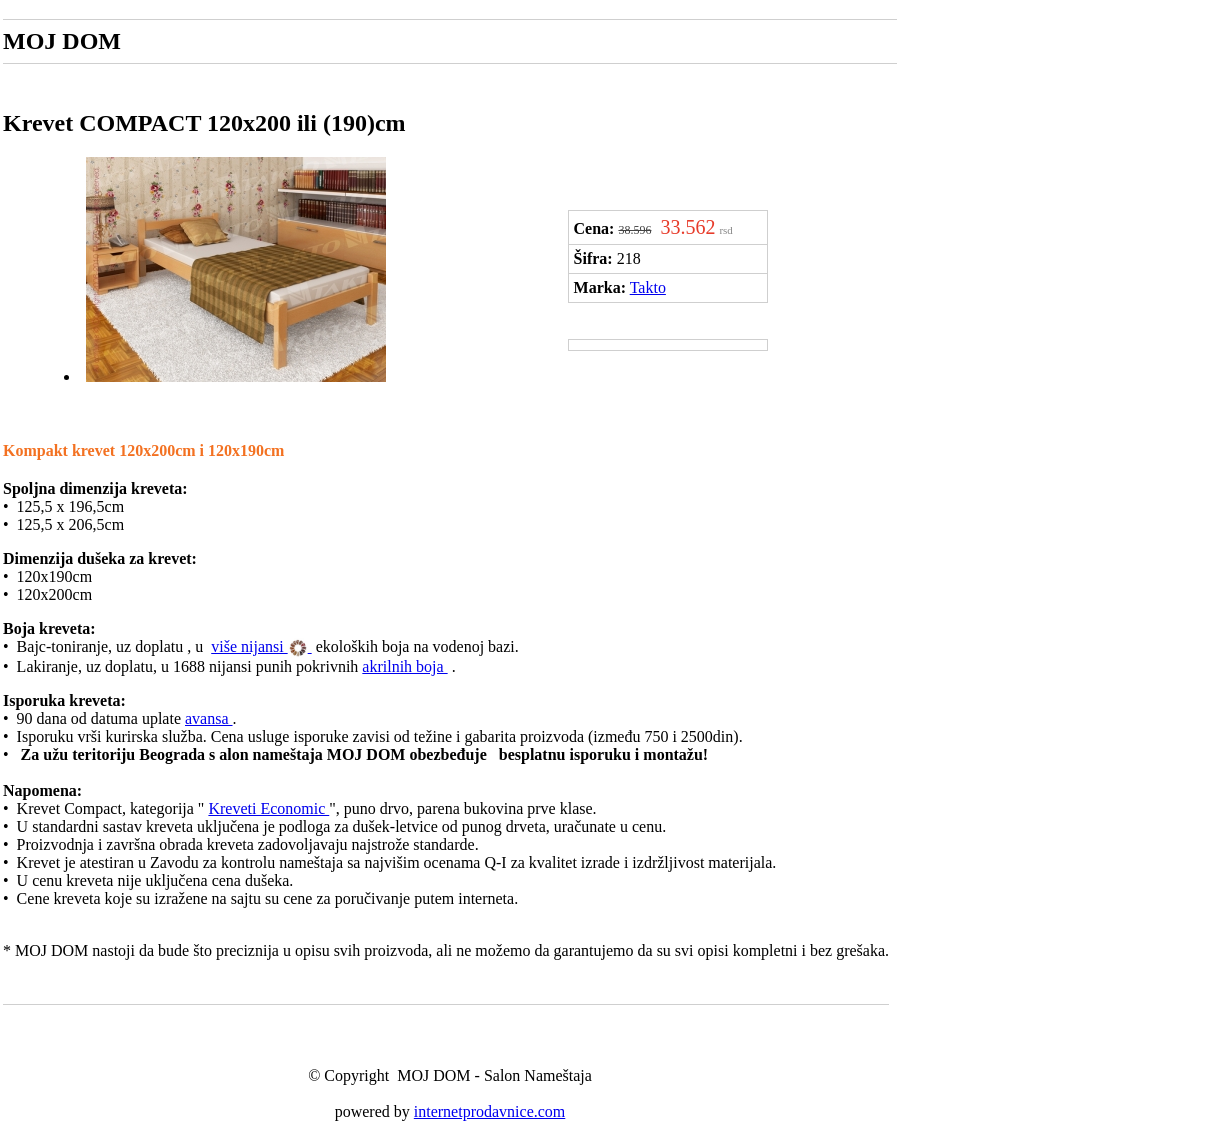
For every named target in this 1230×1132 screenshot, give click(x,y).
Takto (648, 287)
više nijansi (249, 646)
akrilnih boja (404, 666)
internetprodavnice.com (490, 1111)
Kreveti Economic (268, 808)
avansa (209, 718)
